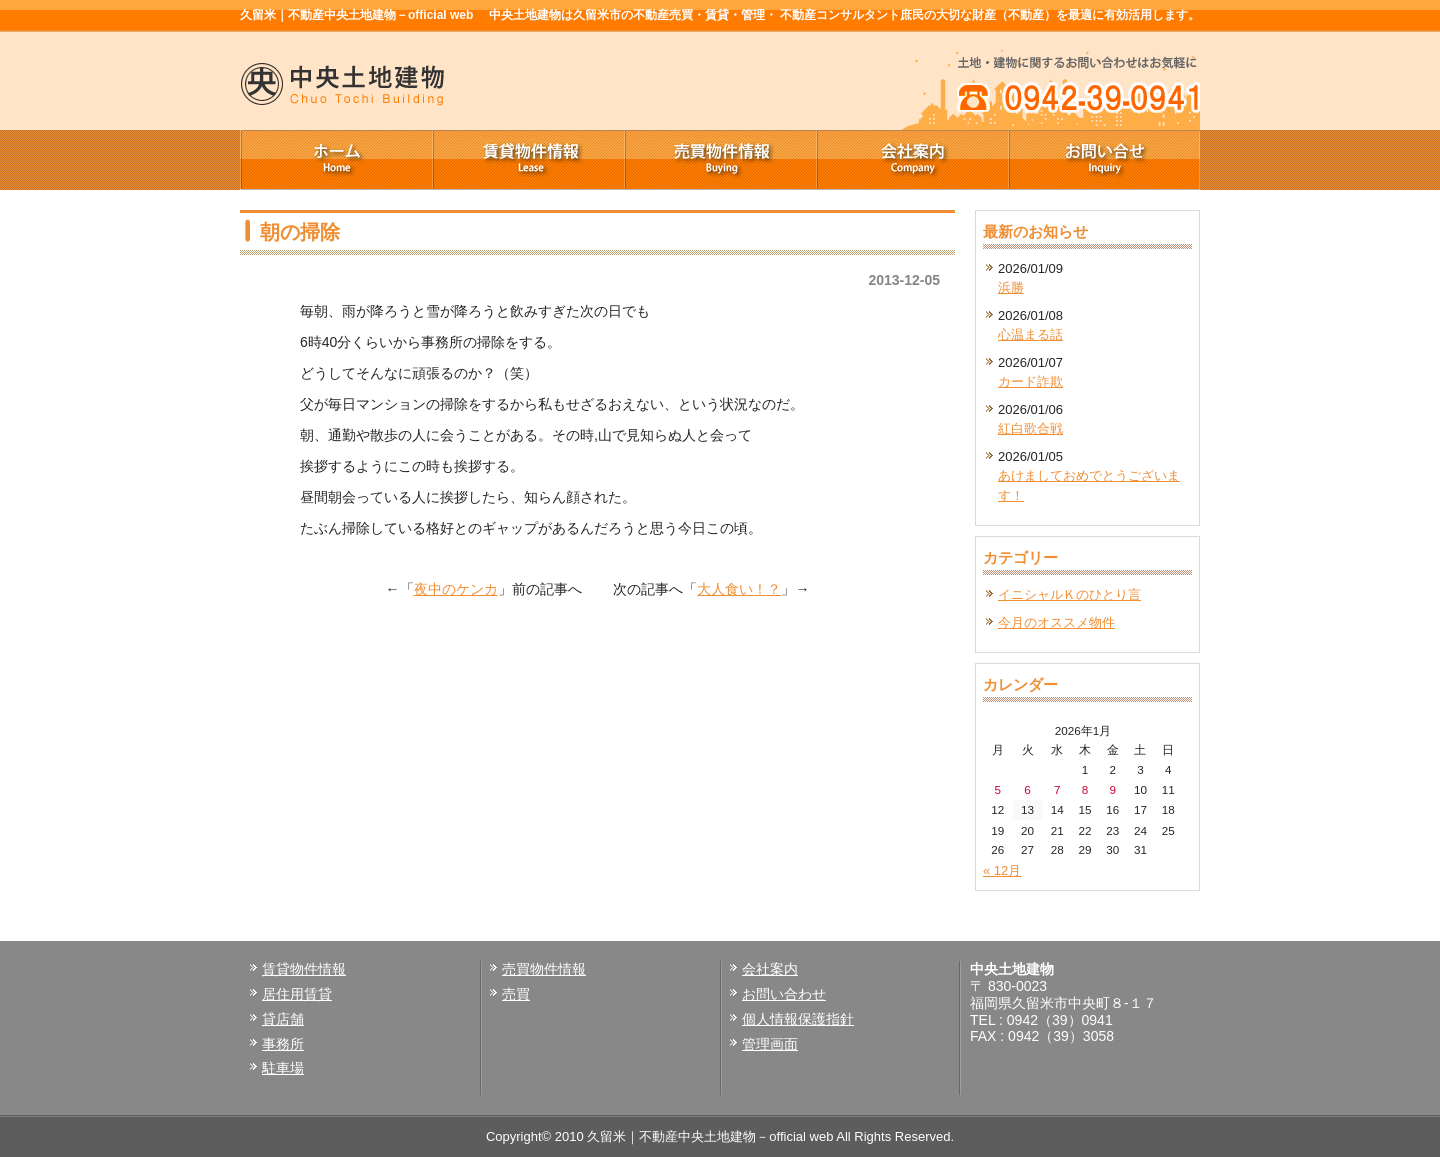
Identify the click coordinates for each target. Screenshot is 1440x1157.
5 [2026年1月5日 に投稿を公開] (998, 789)
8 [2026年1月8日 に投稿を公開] (1085, 789)
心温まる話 (1030, 334)
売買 (516, 994)
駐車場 (283, 1068)
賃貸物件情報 (528, 160)
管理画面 (770, 1044)
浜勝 (1011, 287)
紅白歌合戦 (1030, 428)
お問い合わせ (784, 994)
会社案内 (912, 160)
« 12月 (1002, 870)
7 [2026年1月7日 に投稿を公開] (1057, 789)
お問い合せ (1104, 160)
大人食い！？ (739, 589)
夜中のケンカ (456, 589)
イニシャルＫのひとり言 (1069, 594)
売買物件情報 (720, 160)
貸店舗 (283, 1019)
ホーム (336, 160)
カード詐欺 (1030, 381)
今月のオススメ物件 (1056, 622)
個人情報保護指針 (798, 1019)
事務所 (283, 1044)
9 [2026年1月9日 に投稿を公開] (1112, 789)
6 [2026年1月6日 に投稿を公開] (1027, 789)
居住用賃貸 (297, 994)
